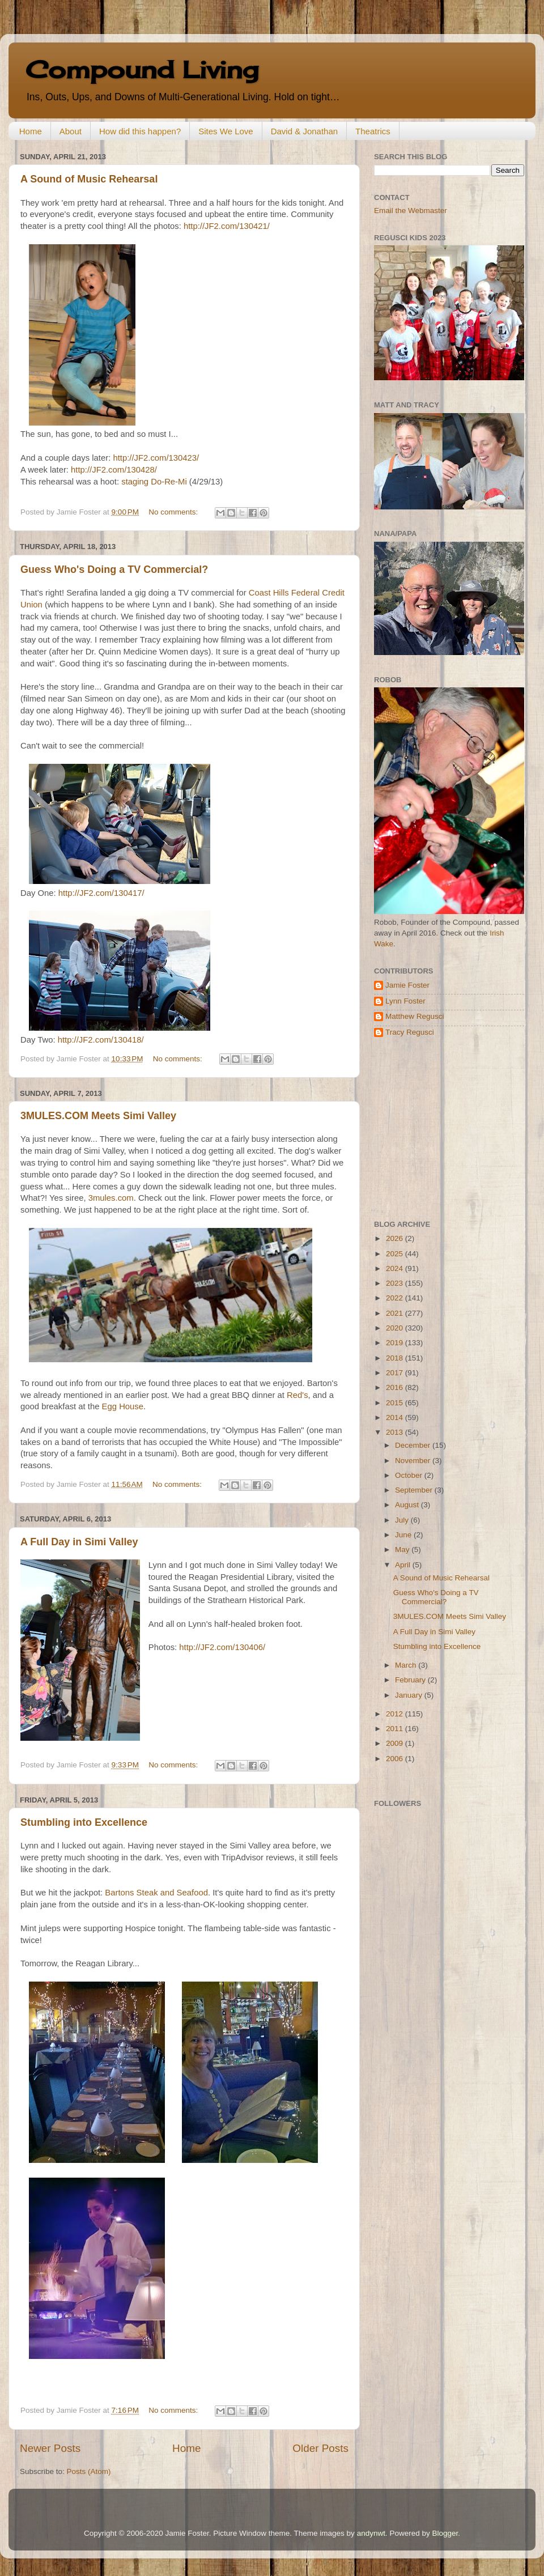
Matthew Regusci (414, 1016)
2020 (395, 1328)
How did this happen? (140, 131)
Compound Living (142, 69)
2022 (395, 1298)
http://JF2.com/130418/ (101, 1039)
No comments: (174, 512)
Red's (297, 1395)
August (408, 1504)
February (411, 1680)
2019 (395, 1342)
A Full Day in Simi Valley (79, 1542)
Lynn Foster (405, 1001)
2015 (395, 1402)
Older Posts (320, 2448)
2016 (395, 1387)
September (415, 1490)
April (404, 1565)
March (406, 1665)
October (409, 1475)
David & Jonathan (304, 131)
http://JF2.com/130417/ (101, 893)
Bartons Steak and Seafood (156, 1892)
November (413, 1460)
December (413, 1445)
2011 (395, 1728)
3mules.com (111, 1197)
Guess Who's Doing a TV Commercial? (114, 569)
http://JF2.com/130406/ (222, 1647)
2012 (395, 1714)
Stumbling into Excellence (83, 1822)
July (403, 1520)
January (409, 1695)
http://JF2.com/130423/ (156, 457)
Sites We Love (225, 131)
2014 (395, 1417)
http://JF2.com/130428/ (114, 469)
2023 (395, 1283)
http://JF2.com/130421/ (227, 226)
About (71, 131)
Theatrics (372, 131)
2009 (395, 1743)
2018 (395, 1358)
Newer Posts (50, 2448)
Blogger (445, 2533)
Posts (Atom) (89, 2471)
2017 (395, 1372)
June (404, 1535)
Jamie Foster (407, 985)
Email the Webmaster (410, 210)
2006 (395, 1758)
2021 (395, 1313)
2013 (395, 1432)
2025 (395, 1253)
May (403, 1549)
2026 (395, 1238)
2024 (395, 1268)
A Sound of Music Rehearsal (89, 179)
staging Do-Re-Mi (154, 481)
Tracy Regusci (409, 1032)
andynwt (371, 2533)
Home (30, 131)
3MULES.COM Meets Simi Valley (98, 1115)
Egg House (122, 1406)
